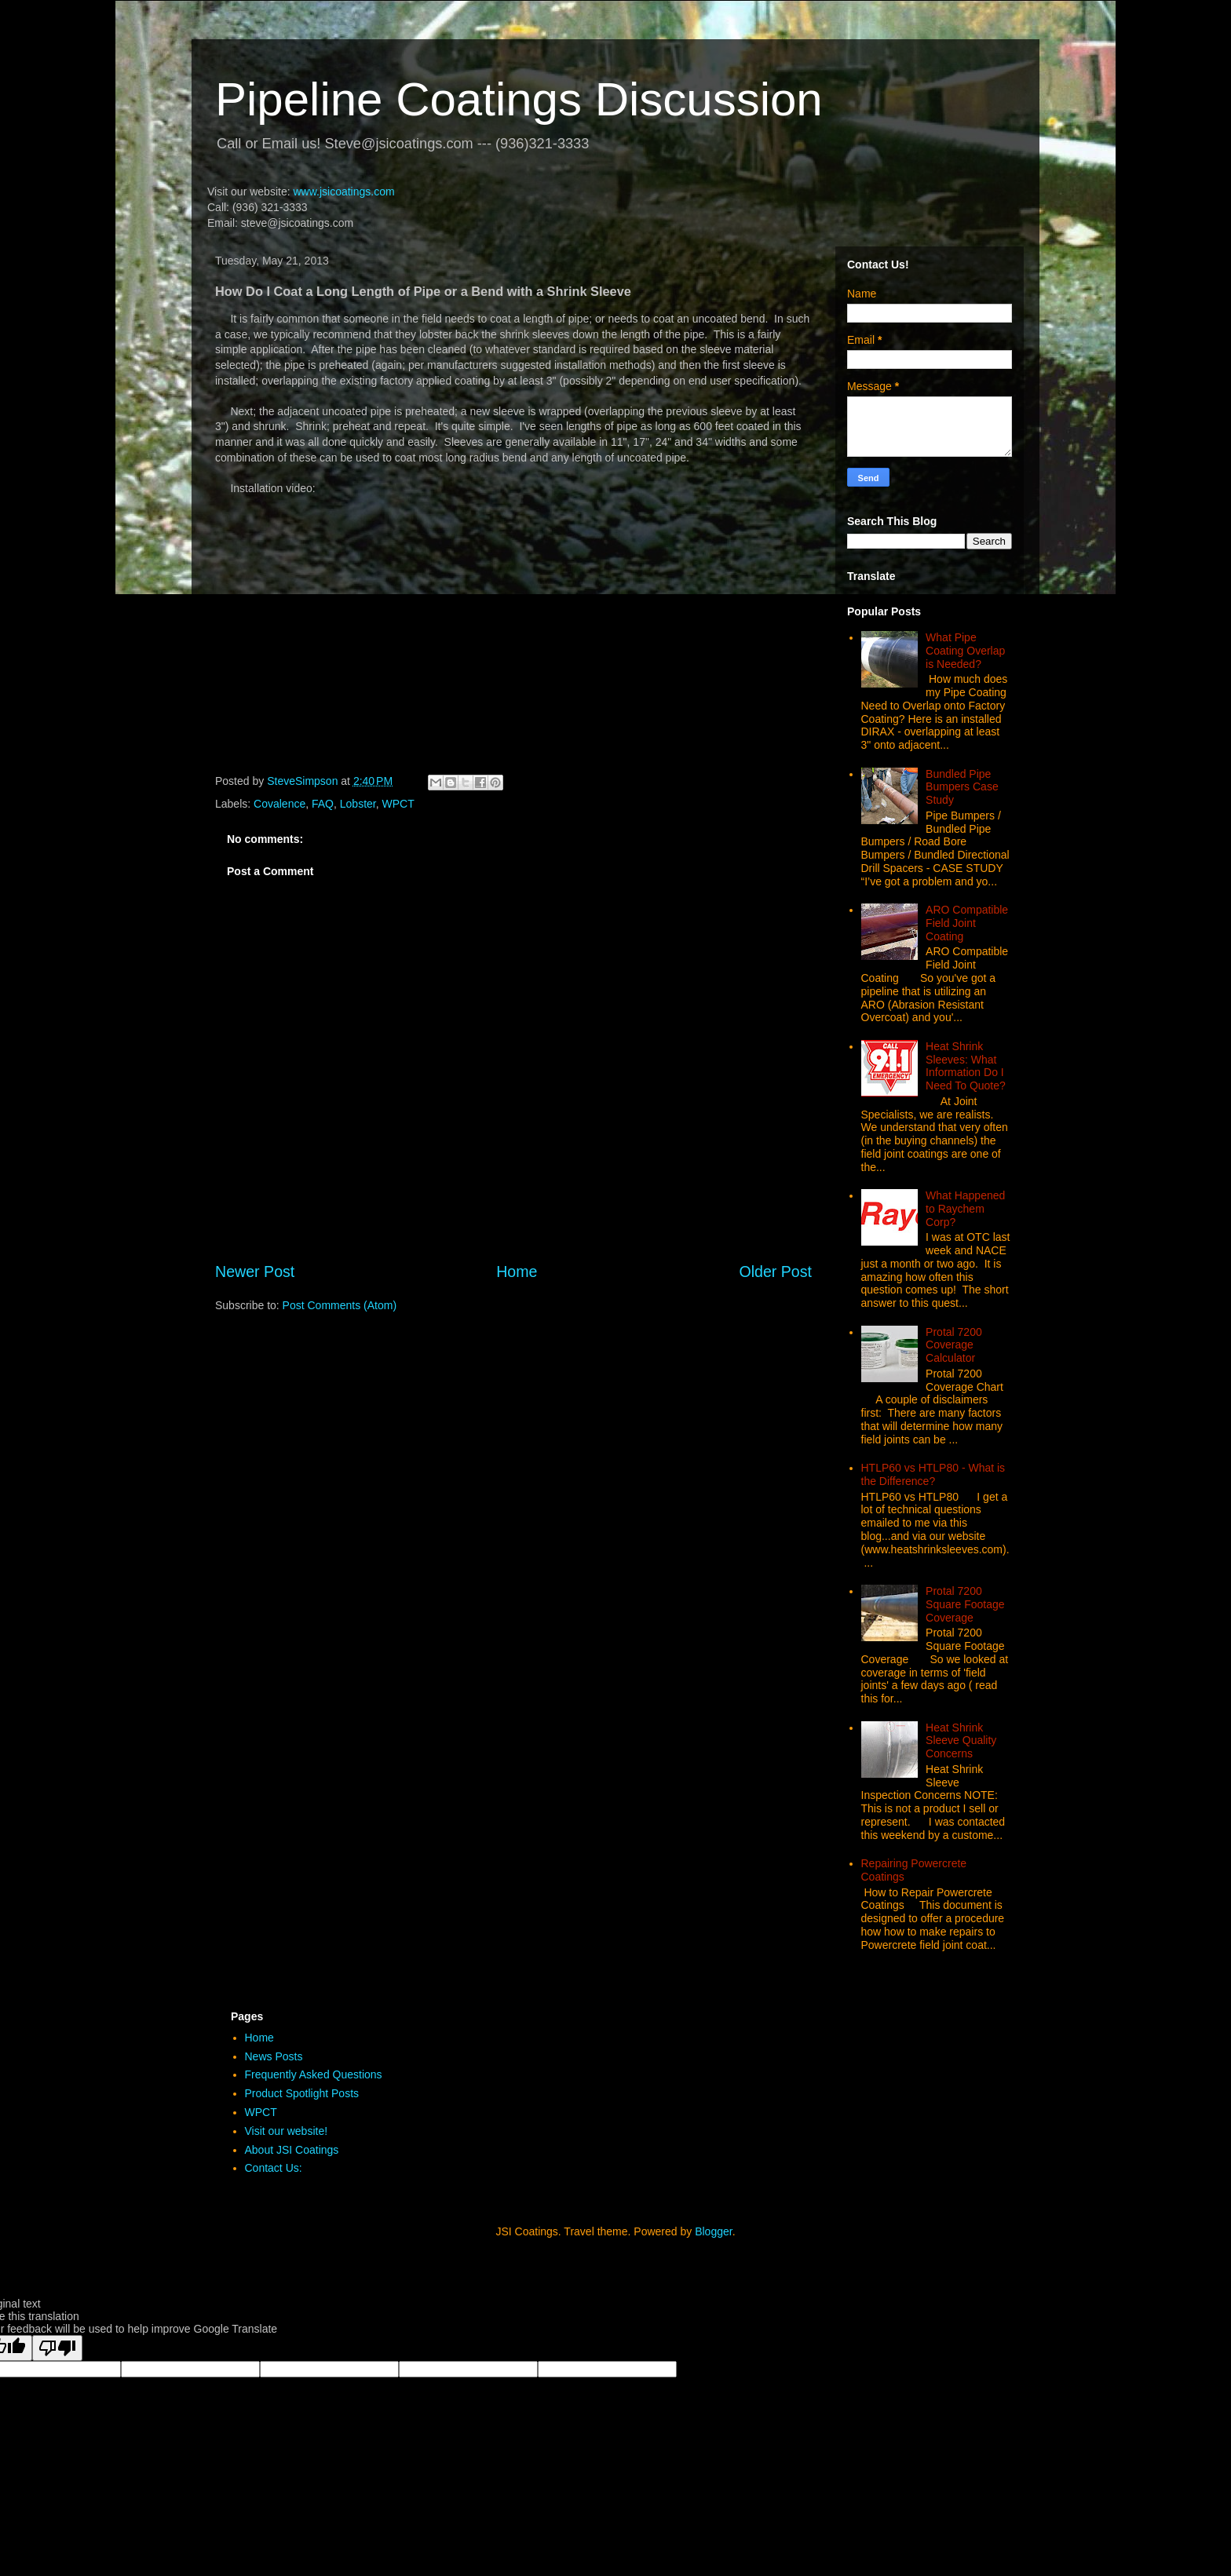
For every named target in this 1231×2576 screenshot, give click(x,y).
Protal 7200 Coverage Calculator (954, 1345)
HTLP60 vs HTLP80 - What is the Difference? (933, 1474)
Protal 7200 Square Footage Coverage (965, 1604)
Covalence (279, 803)
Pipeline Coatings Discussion (519, 99)
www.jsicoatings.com (343, 191)
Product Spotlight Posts (302, 2093)
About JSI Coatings (292, 2150)
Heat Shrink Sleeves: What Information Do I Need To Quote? (966, 1066)
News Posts (274, 2056)
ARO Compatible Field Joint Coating (967, 923)
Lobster (358, 803)
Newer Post (254, 1271)
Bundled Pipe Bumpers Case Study (962, 787)
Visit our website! (286, 2131)
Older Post (775, 1271)
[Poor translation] (57, 2348)
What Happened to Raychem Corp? (965, 1208)
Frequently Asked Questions (313, 2074)
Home (516, 1271)
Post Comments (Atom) (339, 1305)
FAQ (323, 803)
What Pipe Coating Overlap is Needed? (965, 650)
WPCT (398, 803)
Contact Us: (273, 2168)
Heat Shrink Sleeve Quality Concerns (961, 1741)
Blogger (713, 2231)
